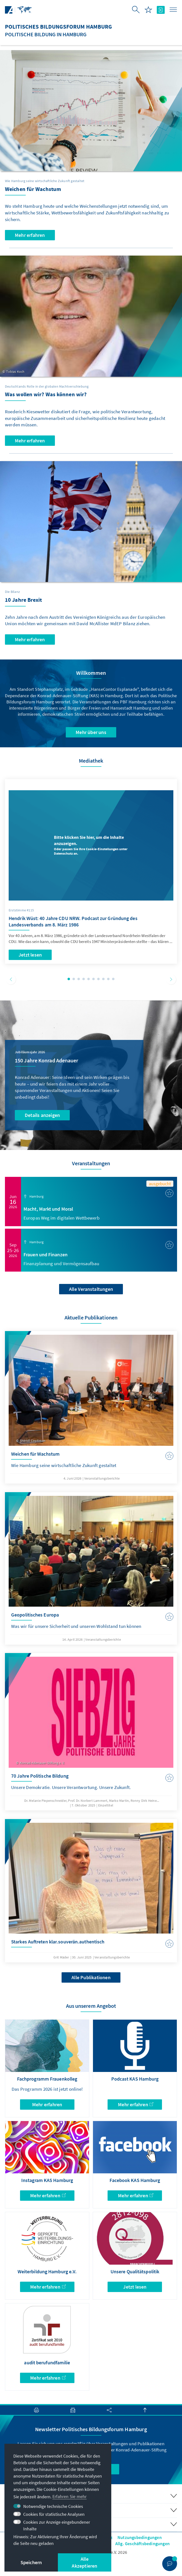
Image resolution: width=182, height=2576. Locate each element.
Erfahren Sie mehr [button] (69, 2496)
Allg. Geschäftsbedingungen (142, 2543)
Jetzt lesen (30, 955)
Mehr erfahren (30, 235)
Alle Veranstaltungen (91, 1289)
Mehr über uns (91, 732)
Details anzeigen (42, 1115)
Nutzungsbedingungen (139, 2537)
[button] (11, 979)
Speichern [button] (31, 2562)
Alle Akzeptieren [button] (84, 2562)
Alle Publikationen (91, 1977)
